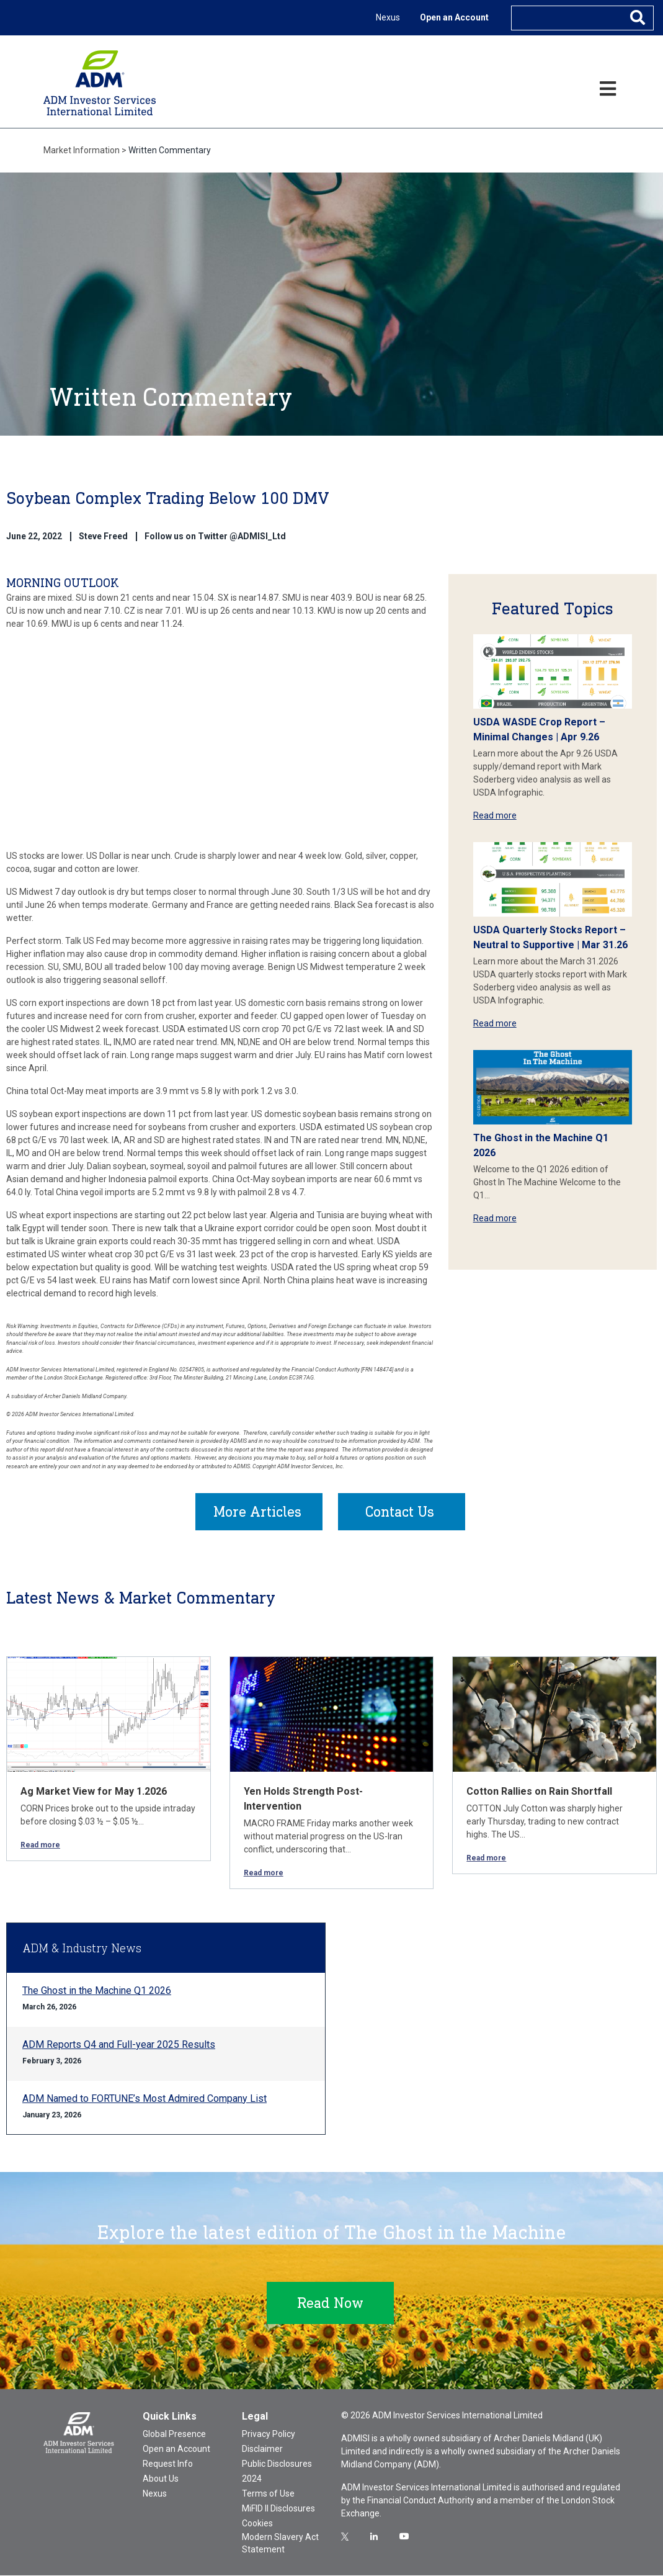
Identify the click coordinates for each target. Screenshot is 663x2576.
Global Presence (174, 2434)
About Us (161, 2479)
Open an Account (454, 17)
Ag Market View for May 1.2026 (93, 1792)
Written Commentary (169, 150)
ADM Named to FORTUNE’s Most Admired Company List (144, 2099)
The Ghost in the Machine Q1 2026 (96, 1991)
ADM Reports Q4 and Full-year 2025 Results (118, 2045)
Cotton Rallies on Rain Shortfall (539, 1792)
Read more (495, 815)
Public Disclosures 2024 (277, 2471)
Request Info (168, 2464)
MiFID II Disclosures (278, 2509)
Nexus (388, 17)
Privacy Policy (268, 2434)
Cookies (257, 2524)
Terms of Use (268, 2494)
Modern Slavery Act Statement (280, 2544)
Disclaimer (262, 2449)
